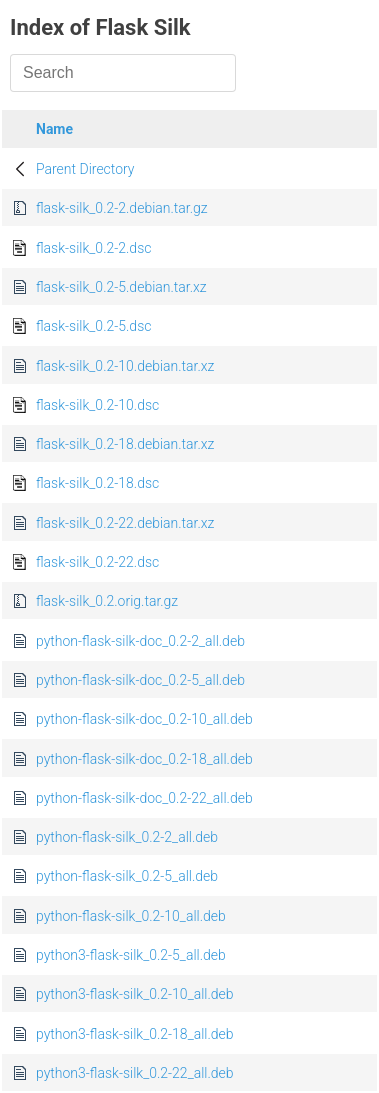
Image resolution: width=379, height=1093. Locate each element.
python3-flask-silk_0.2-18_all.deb (135, 1034)
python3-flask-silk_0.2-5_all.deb (131, 955)
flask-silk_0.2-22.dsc (97, 562)
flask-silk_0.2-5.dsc (93, 326)
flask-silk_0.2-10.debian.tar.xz (125, 366)
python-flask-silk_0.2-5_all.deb (127, 876)
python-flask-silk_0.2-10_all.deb (131, 916)
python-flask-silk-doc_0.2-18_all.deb (144, 759)
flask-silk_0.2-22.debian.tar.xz (125, 523)
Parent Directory (85, 169)
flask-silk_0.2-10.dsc (97, 405)
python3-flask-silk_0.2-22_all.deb (135, 1073)
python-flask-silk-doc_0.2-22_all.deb (144, 798)
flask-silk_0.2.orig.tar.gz (107, 601)
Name (54, 129)
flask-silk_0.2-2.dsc (93, 248)
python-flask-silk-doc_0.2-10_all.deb (144, 719)
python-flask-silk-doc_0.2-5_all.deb (140, 680)
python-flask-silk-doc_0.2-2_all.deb (140, 641)
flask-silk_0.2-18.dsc (97, 483)
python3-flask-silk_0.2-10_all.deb (135, 994)
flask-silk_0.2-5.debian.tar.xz (121, 287)
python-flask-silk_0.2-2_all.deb (127, 837)
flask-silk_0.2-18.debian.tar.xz (125, 444)
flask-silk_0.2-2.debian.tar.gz (122, 208)
